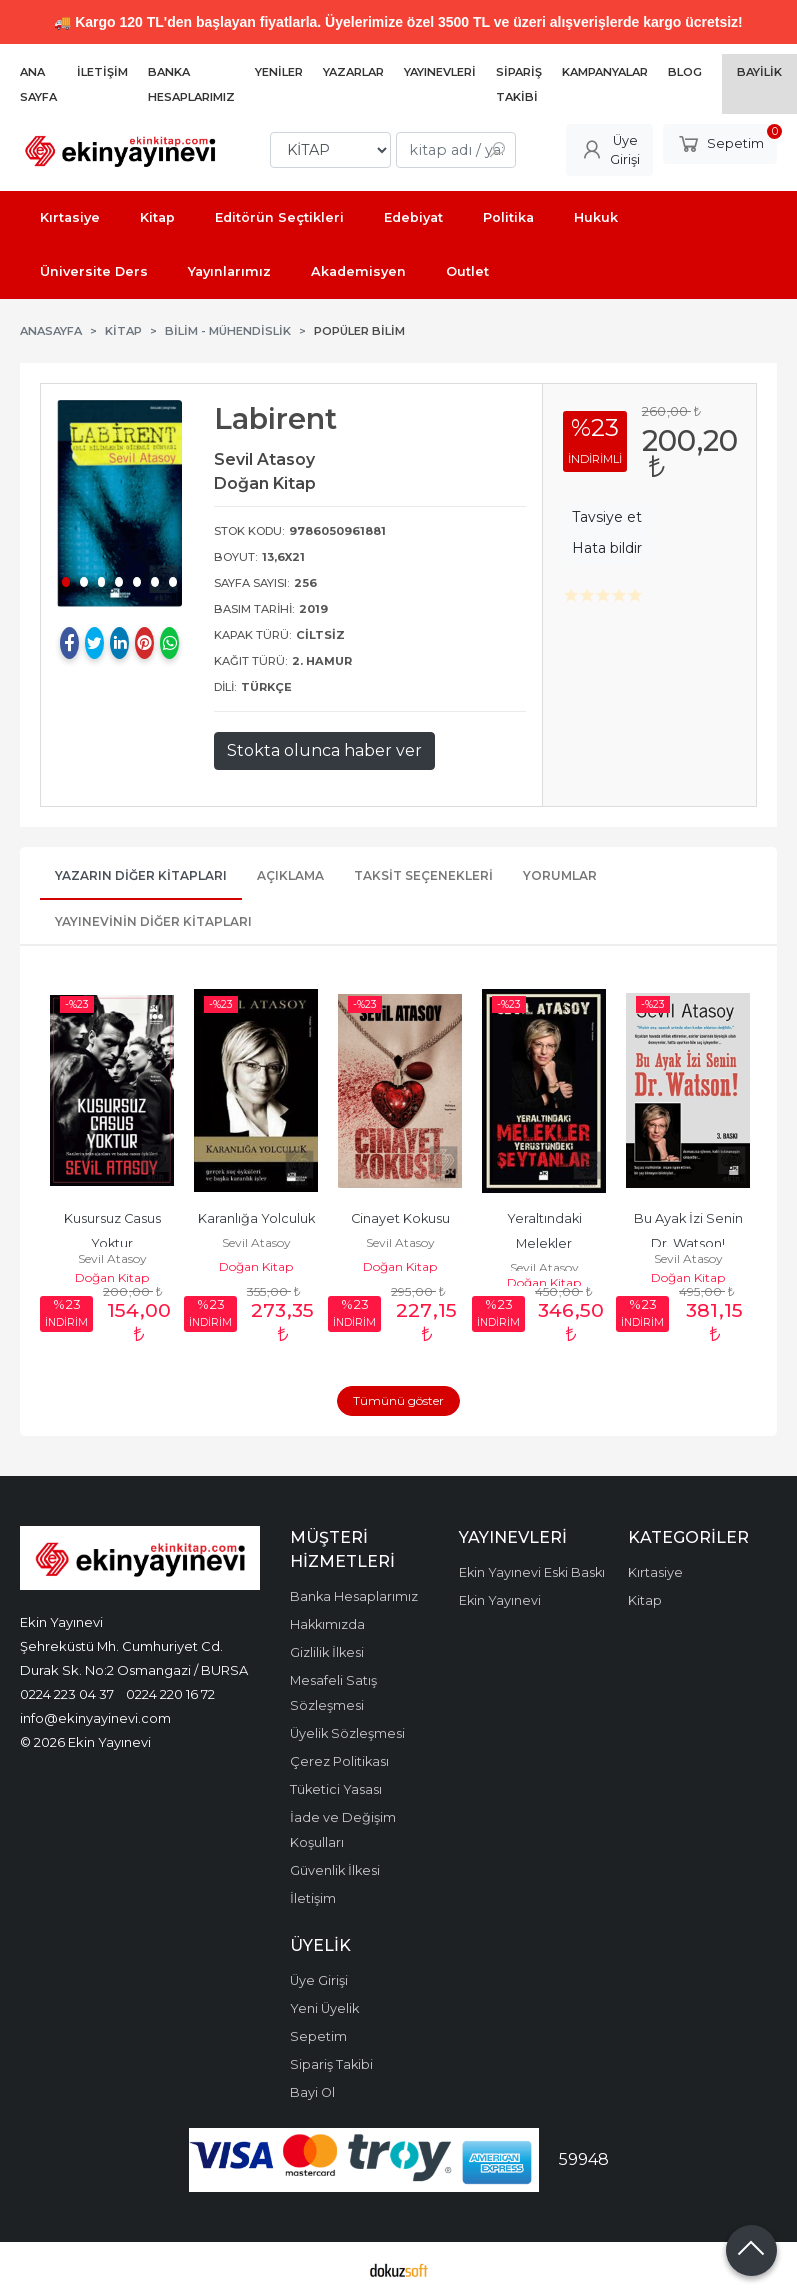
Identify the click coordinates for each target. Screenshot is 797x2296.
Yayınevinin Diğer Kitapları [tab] (153, 921)
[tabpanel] (119, 503)
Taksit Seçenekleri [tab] (423, 875)
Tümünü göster (398, 1400)
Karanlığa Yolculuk (256, 1218)
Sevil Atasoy (112, 1258)
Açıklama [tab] (290, 875)
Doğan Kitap (112, 1277)
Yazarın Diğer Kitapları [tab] (141, 875)
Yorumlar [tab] (560, 875)
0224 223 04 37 (67, 1694)
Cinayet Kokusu (400, 1218)
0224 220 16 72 (170, 1694)
